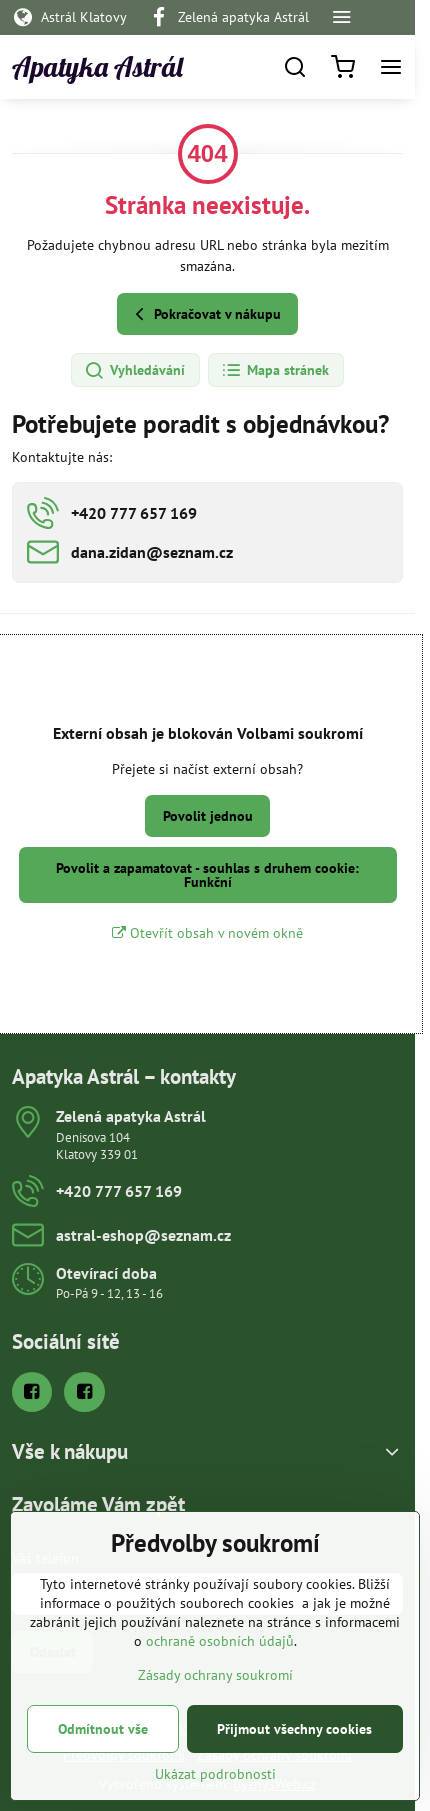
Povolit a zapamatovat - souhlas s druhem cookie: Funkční (207, 875)
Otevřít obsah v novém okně (207, 933)
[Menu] (391, 67)
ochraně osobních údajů (220, 1675)
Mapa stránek (275, 371)
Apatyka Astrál (97, 67)
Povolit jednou (208, 816)
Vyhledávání (134, 371)
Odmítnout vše (103, 1763)
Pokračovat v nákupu (205, 314)
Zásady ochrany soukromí (215, 1709)
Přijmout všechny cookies (294, 1763)
